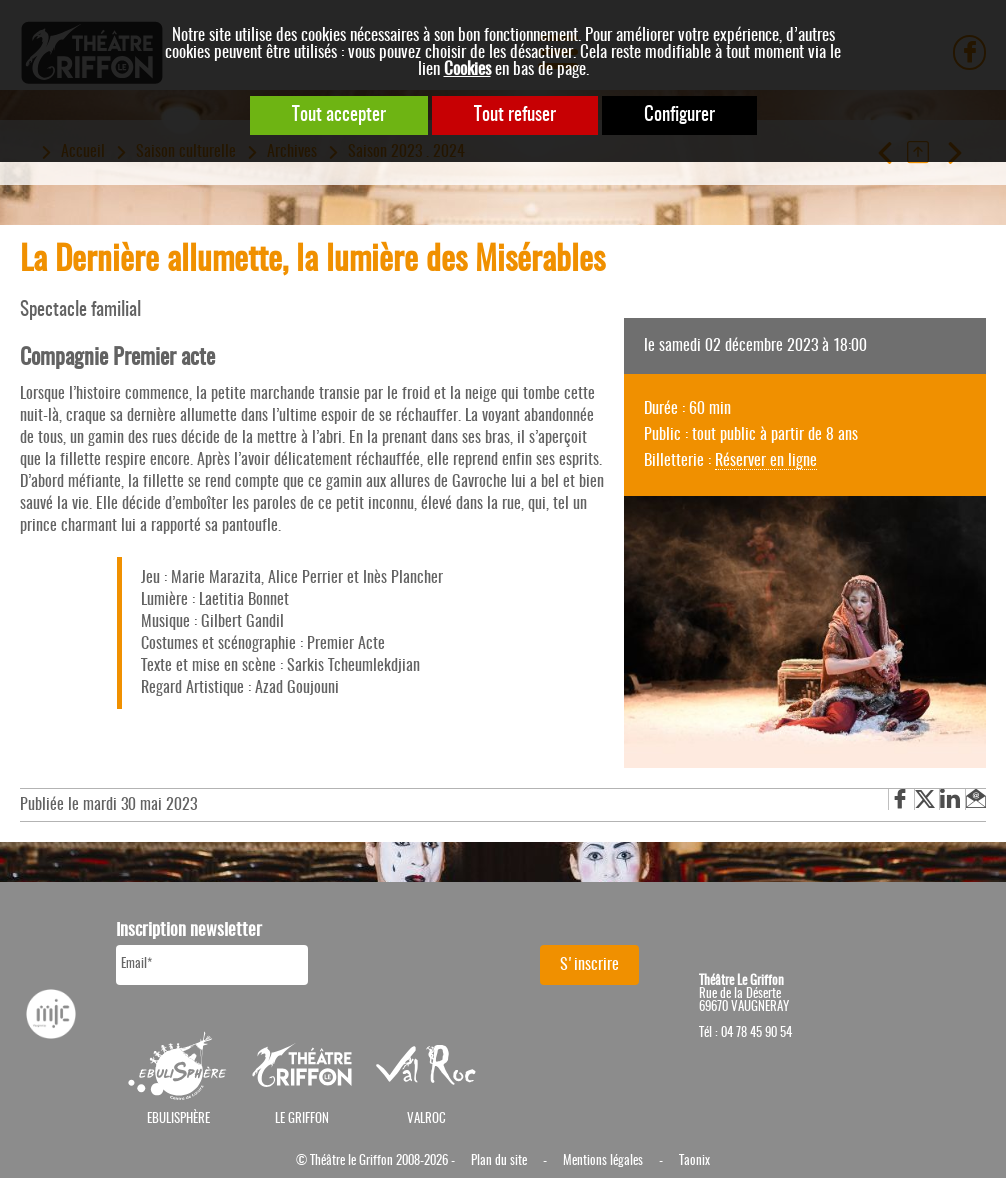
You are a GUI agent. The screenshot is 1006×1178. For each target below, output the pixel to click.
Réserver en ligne (766, 461)
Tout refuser (515, 115)
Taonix (694, 1161)
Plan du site (499, 1161)
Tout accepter (339, 115)
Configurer (679, 115)
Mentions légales (603, 1161)
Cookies (467, 69)
